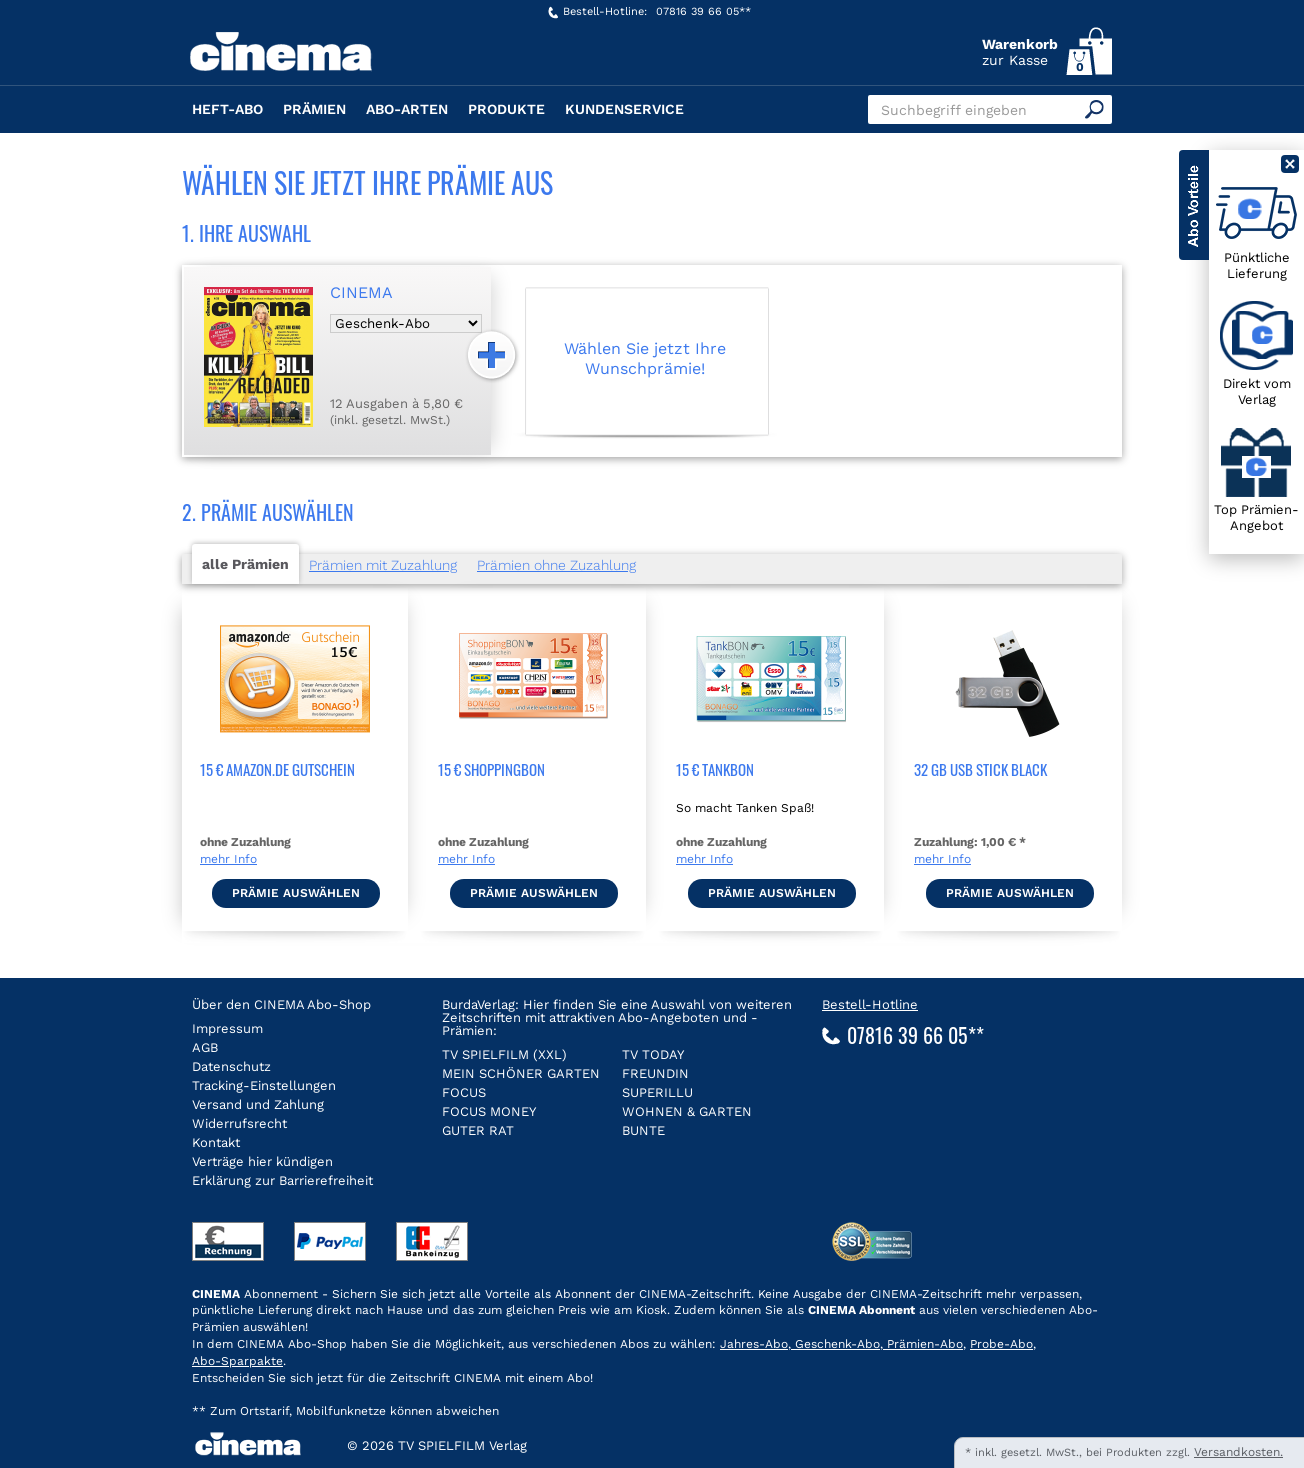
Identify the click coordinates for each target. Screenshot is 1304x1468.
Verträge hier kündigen (262, 1161)
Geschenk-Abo (835, 1344)
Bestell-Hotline (870, 1004)
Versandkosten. (1238, 1452)
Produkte (506, 109)
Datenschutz (231, 1066)
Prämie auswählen (296, 893)
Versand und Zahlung (258, 1104)
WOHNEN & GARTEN (687, 1111)
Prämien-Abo (923, 1344)
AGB (205, 1047)
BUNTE (643, 1130)
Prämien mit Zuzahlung (383, 565)
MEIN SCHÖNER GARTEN (521, 1073)
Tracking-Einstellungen (264, 1085)
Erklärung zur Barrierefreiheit (282, 1180)
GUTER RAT (478, 1130)
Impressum (227, 1028)
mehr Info (228, 859)
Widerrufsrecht (239, 1123)
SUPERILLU (657, 1092)
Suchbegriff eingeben (954, 110)
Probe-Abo (1001, 1344)
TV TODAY (653, 1054)
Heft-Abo (227, 109)
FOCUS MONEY (489, 1111)
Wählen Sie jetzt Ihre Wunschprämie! (645, 358)
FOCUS (464, 1092)
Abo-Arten (407, 109)
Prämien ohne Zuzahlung (556, 565)
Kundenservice (624, 109)
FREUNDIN (655, 1073)
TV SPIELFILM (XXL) (504, 1054)
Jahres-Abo (754, 1344)
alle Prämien (245, 564)
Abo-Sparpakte (237, 1361)
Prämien (314, 109)
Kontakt (216, 1142)
